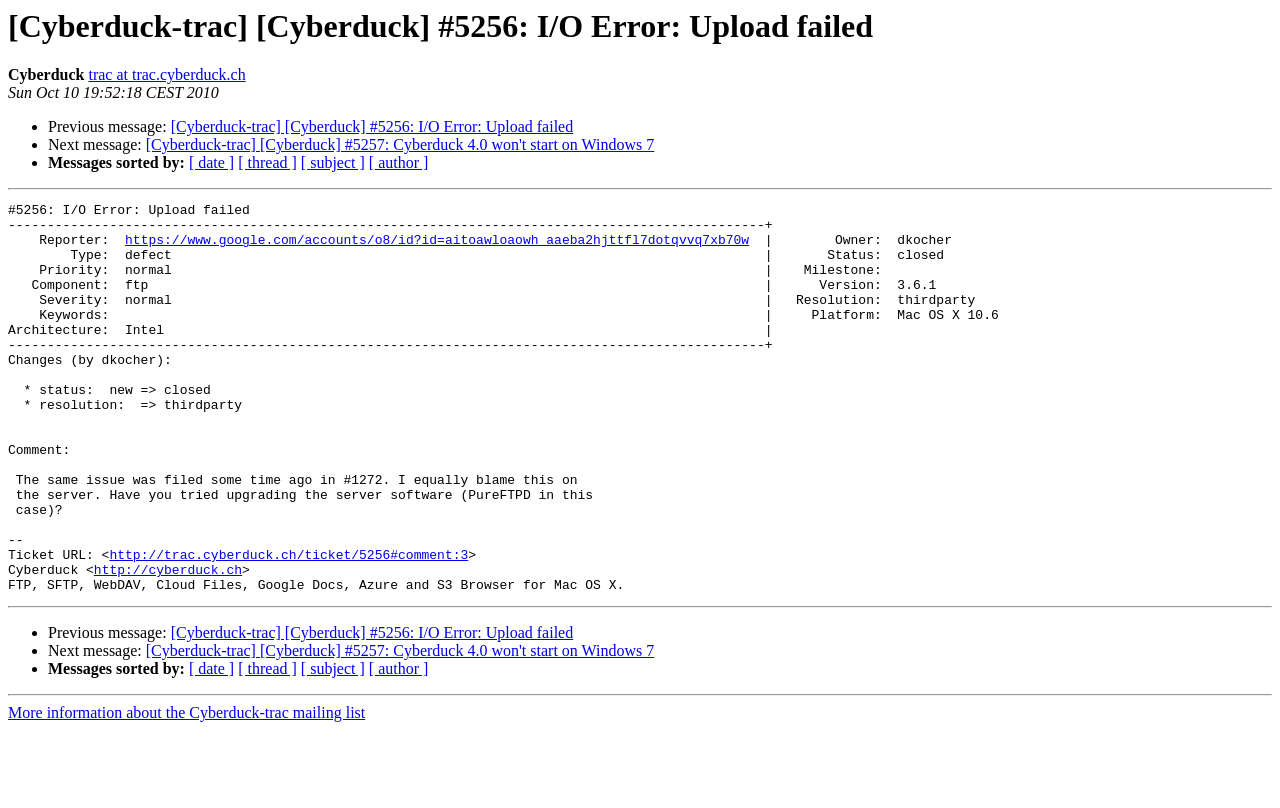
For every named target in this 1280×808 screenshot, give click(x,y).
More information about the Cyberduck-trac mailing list (186, 790)
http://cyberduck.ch (168, 644)
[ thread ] (267, 162)
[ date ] (211, 162)
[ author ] (399, 162)
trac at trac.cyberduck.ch (166, 74)
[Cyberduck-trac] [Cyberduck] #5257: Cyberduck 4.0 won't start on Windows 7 (400, 144)
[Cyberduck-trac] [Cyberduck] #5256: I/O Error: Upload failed (372, 126)
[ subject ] (333, 162)
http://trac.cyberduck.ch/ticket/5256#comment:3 (288, 626)
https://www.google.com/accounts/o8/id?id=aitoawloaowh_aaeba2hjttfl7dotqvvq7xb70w (437, 248)
